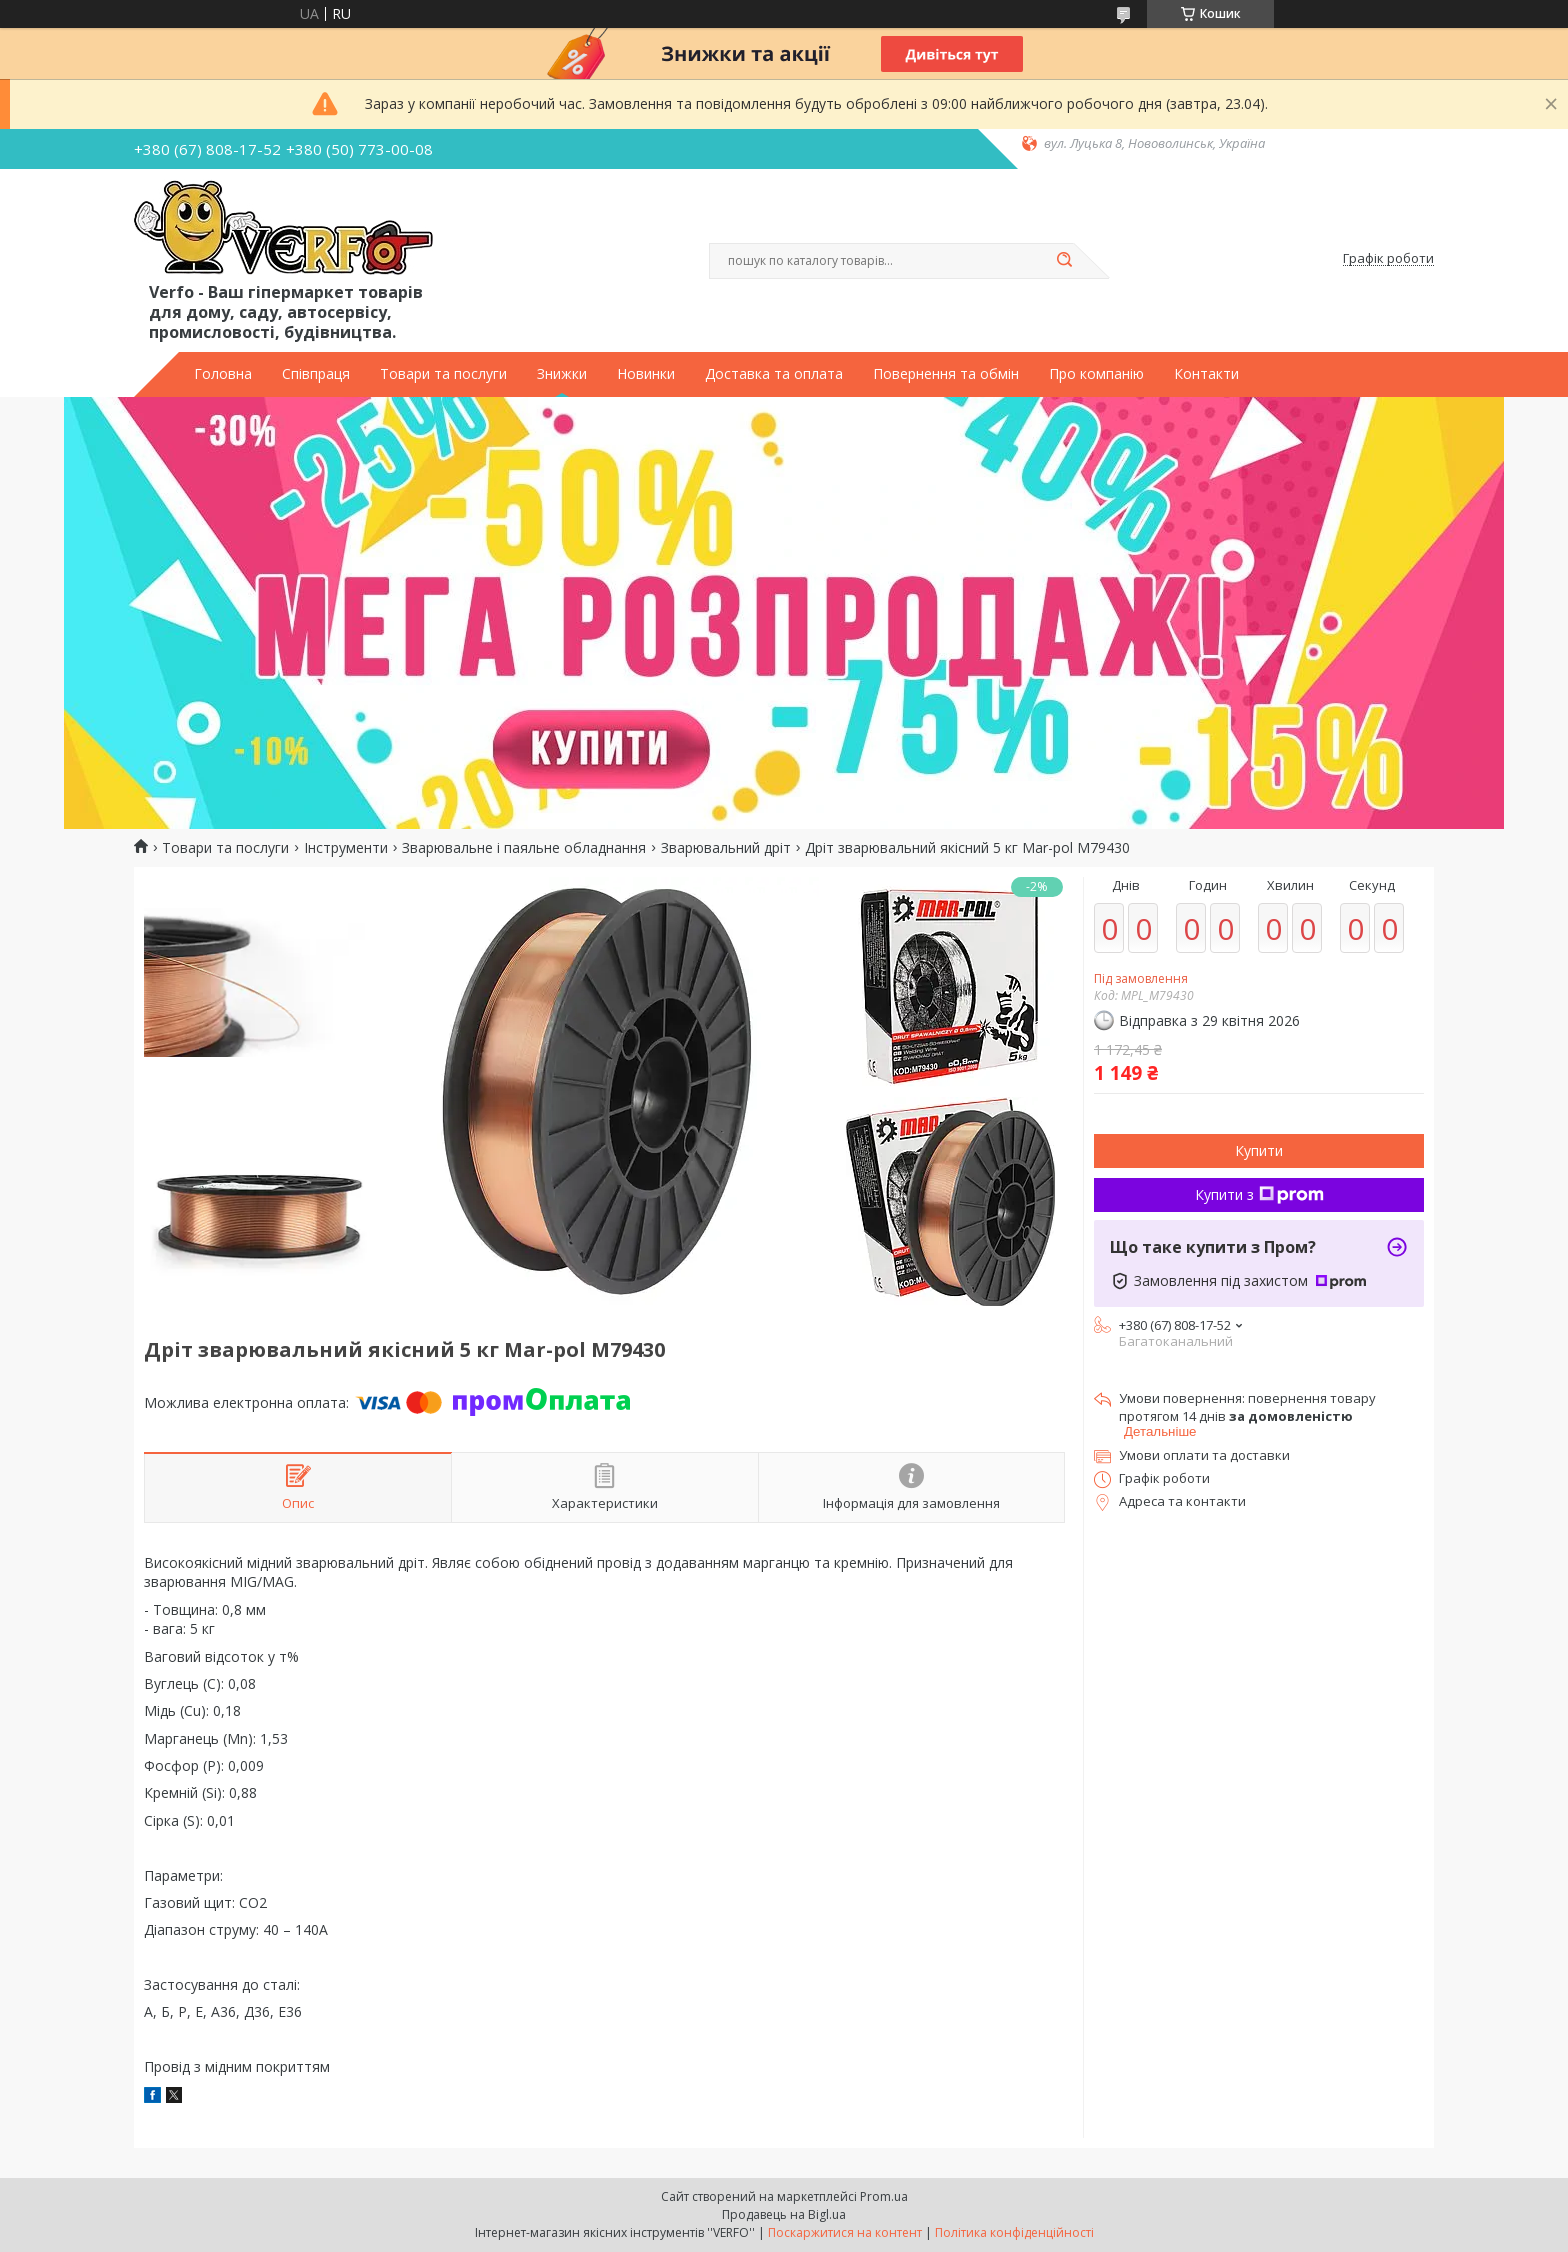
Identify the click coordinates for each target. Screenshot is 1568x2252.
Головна (223, 374)
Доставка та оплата (774, 374)
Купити (1259, 1150)
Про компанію (1096, 374)
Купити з (1259, 1194)
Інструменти (346, 848)
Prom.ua (884, 2196)
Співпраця (316, 374)
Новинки (646, 374)
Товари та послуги (443, 374)
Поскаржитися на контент (845, 2232)
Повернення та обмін (946, 374)
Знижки (562, 374)
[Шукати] (1064, 261)
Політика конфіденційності (1014, 2232)
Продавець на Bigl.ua (784, 2214)
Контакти (1206, 374)
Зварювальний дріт (726, 848)
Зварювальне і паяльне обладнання (524, 848)
